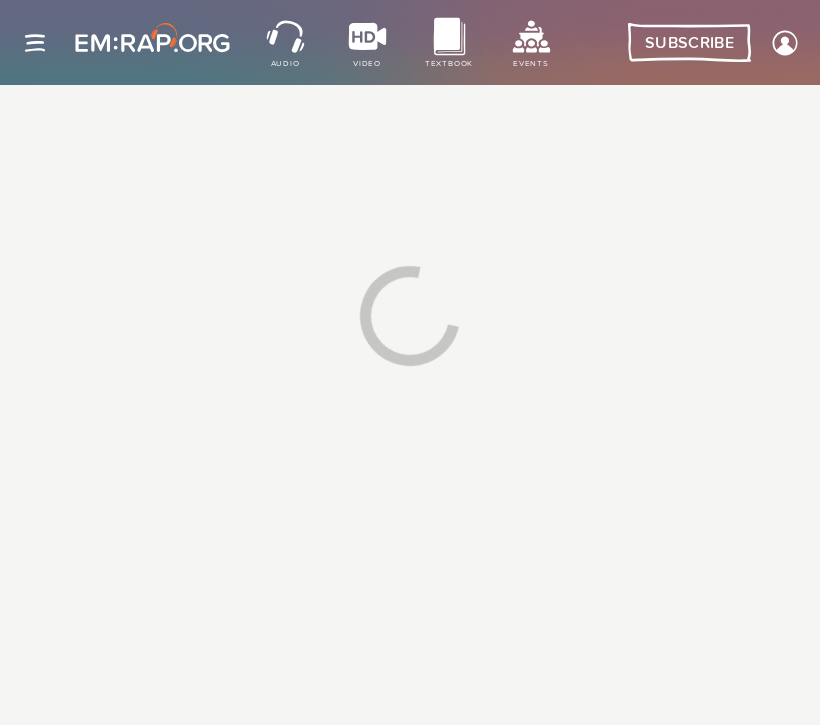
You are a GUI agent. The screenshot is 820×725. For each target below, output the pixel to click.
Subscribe (689, 43)
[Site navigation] (35, 43)
